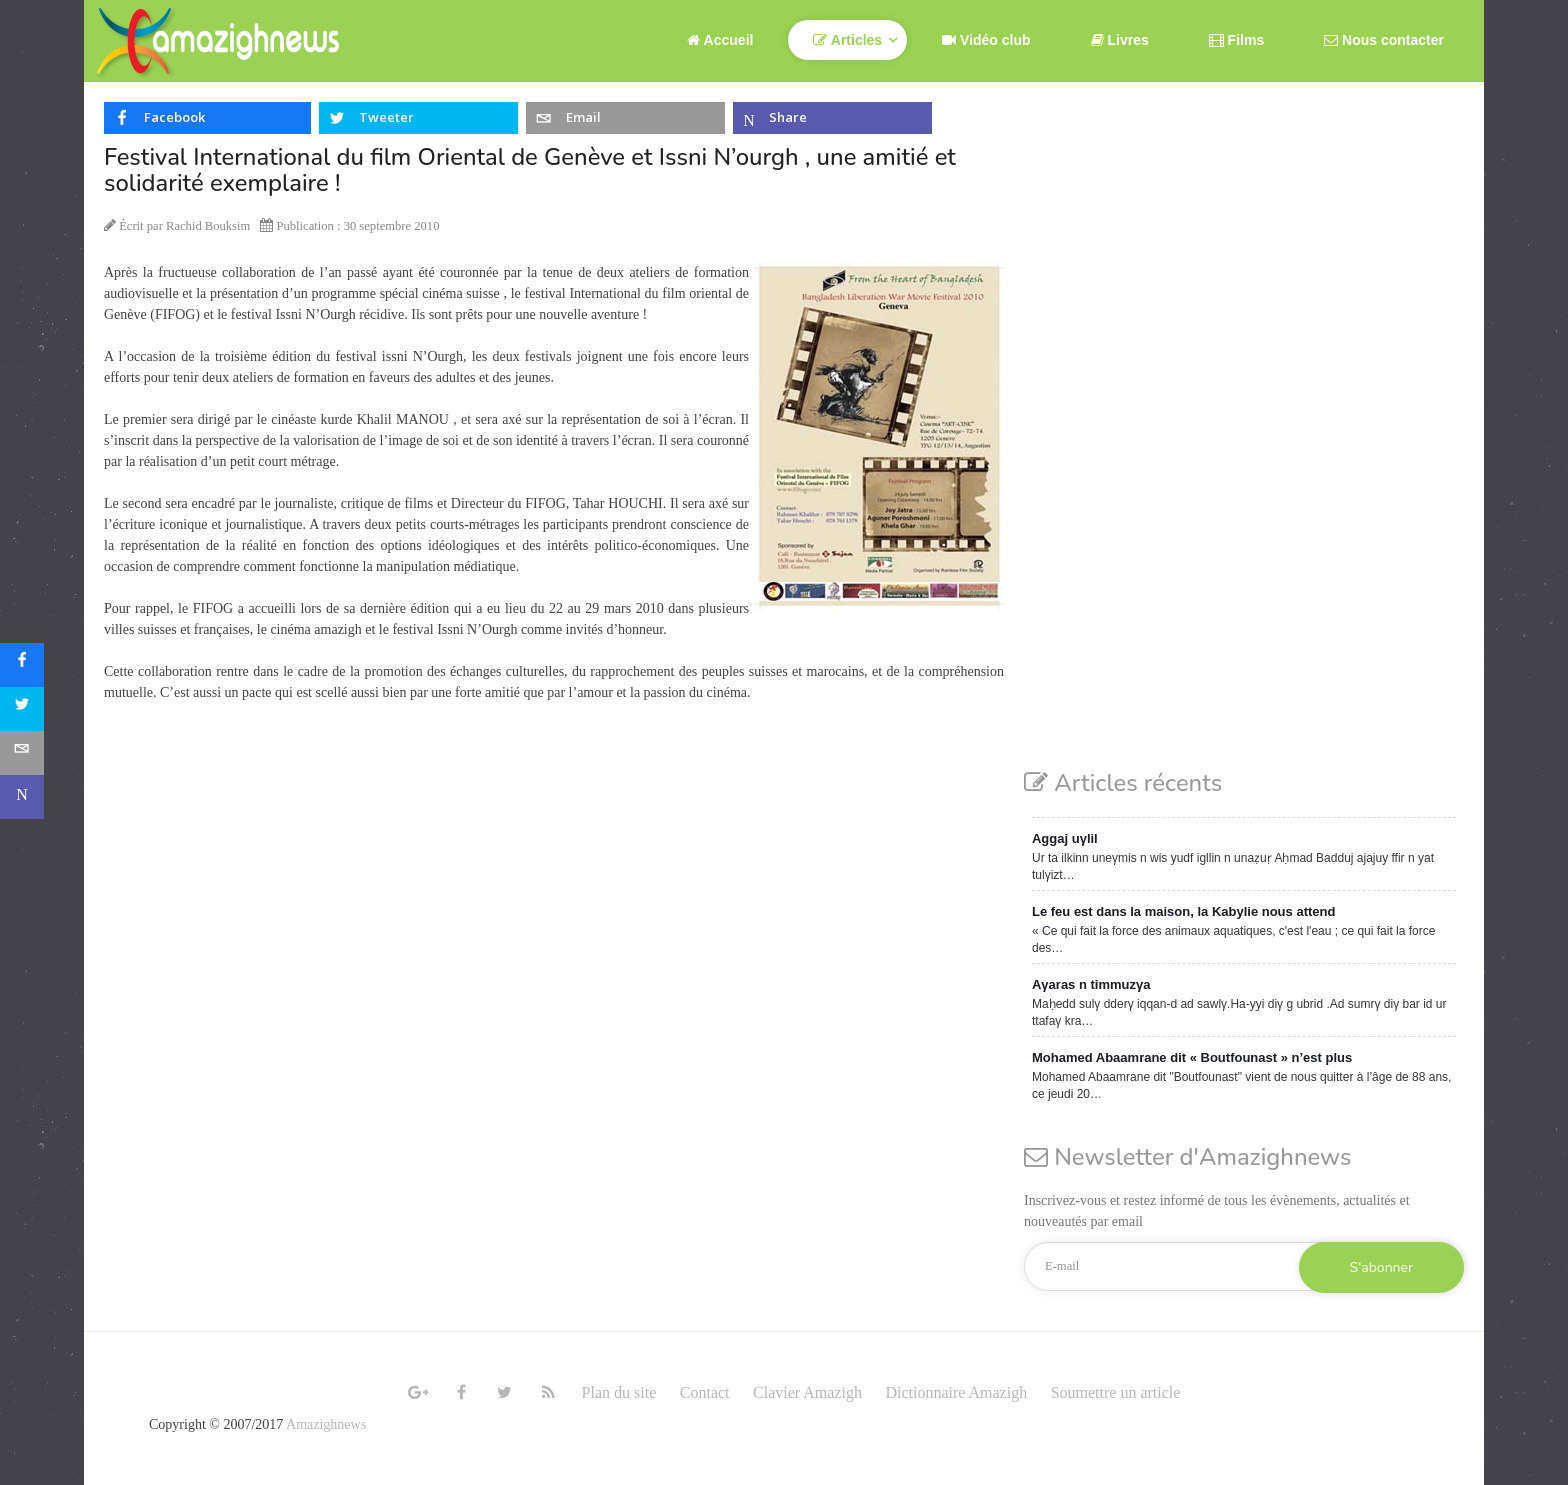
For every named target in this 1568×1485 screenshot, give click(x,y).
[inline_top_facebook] (207, 118)
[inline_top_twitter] (418, 118)
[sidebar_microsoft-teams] (22, 797)
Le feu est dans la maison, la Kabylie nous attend (1183, 911)
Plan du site (619, 1392)
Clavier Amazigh (807, 1392)
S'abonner (1381, 1267)
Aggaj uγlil (1065, 838)
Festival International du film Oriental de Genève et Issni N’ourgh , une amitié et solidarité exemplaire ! (530, 170)
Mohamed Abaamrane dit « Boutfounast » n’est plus (1192, 1057)
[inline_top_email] (625, 118)
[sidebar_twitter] (22, 709)
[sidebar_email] (22, 753)
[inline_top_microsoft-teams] (832, 118)
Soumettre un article (1116, 1392)
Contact (705, 1392)
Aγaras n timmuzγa (1091, 984)
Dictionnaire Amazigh (956, 1392)
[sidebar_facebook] (22, 665)
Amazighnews (326, 1424)
